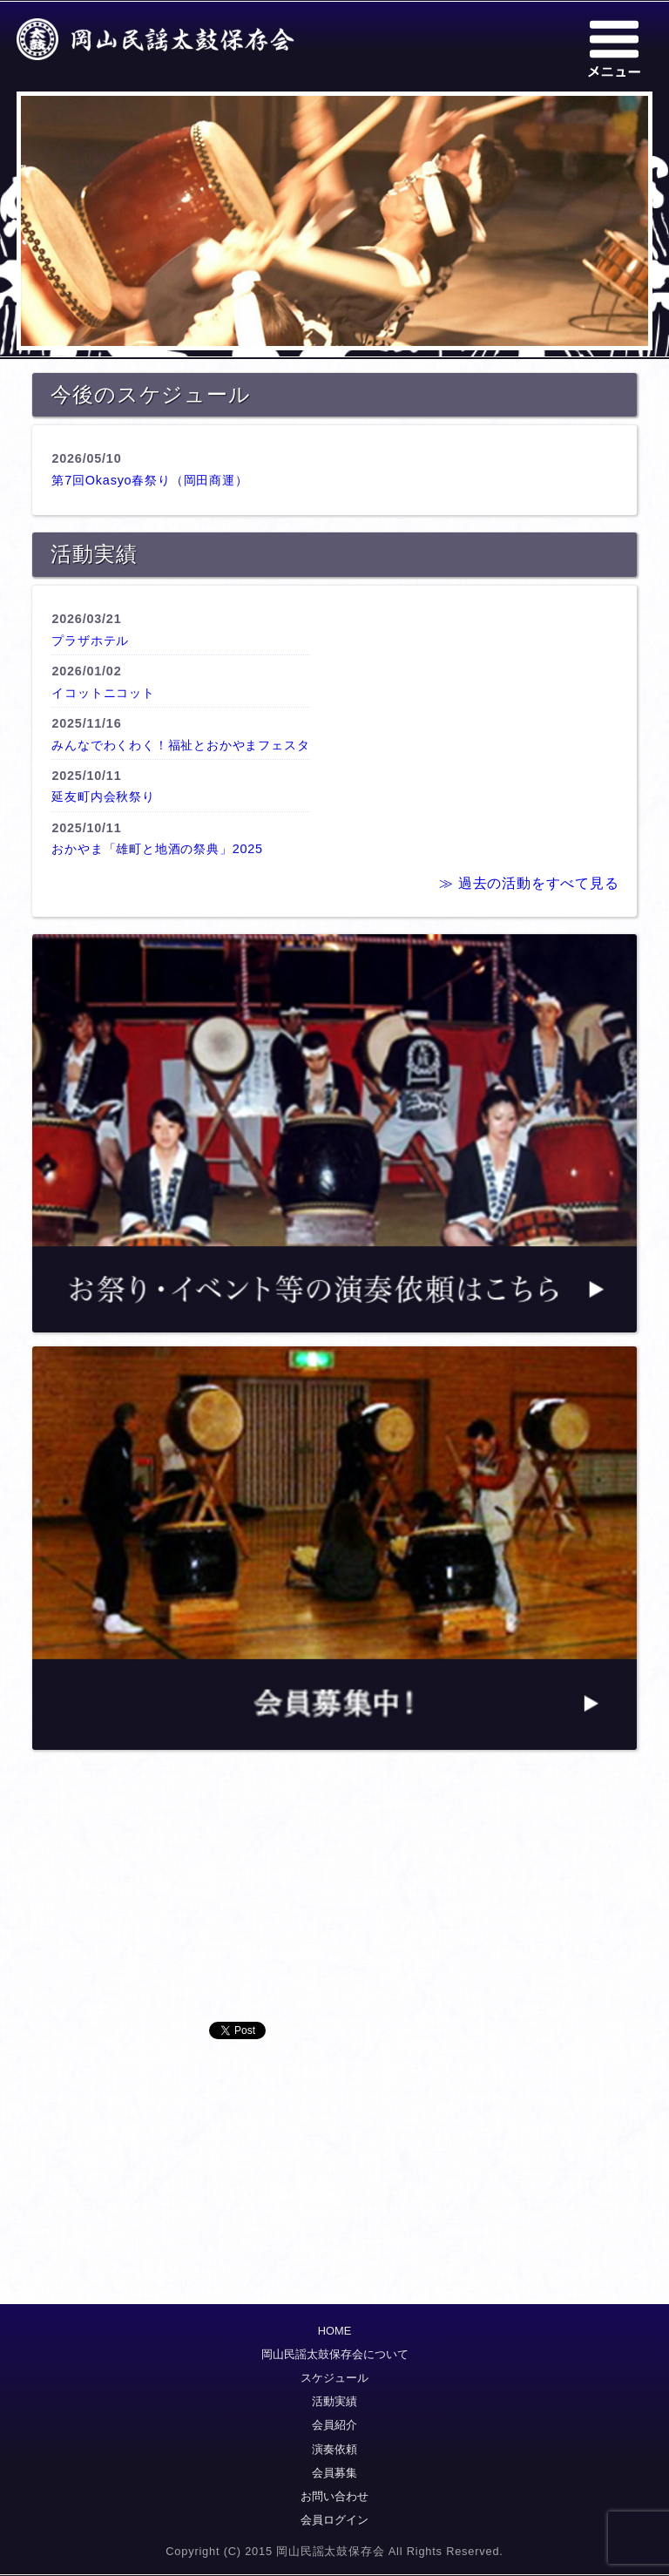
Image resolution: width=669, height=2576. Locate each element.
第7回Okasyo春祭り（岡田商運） (149, 480)
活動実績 (334, 2401)
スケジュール (334, 2377)
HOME (334, 2330)
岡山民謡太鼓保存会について (335, 2354)
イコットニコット (102, 693)
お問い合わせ (334, 2496)
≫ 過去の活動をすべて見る (529, 883)
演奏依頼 (334, 2449)
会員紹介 (334, 2424)
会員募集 (334, 2472)
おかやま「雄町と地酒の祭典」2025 (156, 849)
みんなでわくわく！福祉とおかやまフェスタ (180, 745)
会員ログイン (334, 2519)
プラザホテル (90, 640)
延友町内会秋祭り (102, 796)
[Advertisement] (334, 1900)
